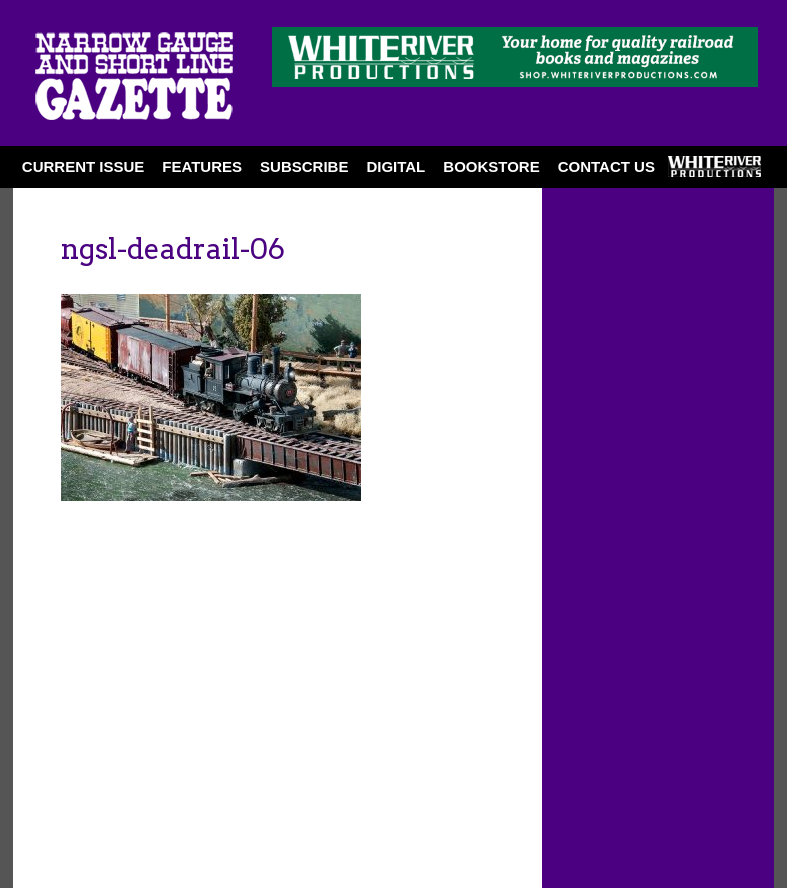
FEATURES (202, 166)
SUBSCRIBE (304, 166)
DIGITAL (395, 166)
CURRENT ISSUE (83, 166)
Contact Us (606, 166)
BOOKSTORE (491, 166)
